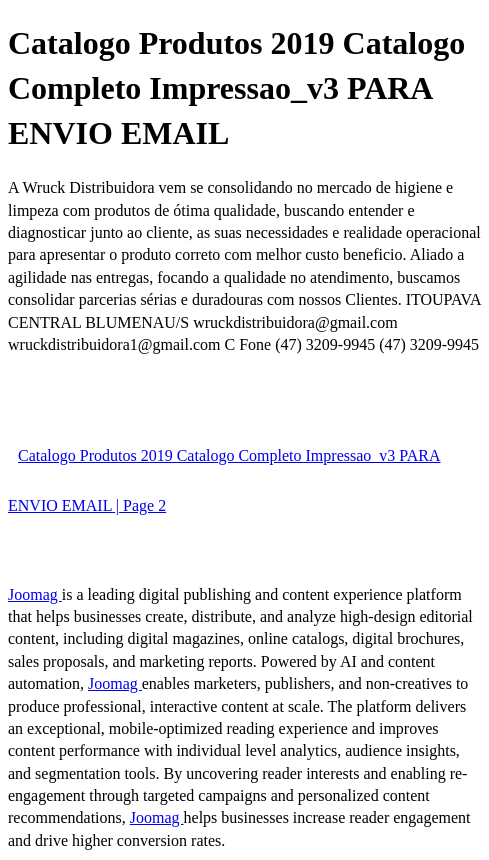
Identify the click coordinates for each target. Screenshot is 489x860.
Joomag (35, 594)
